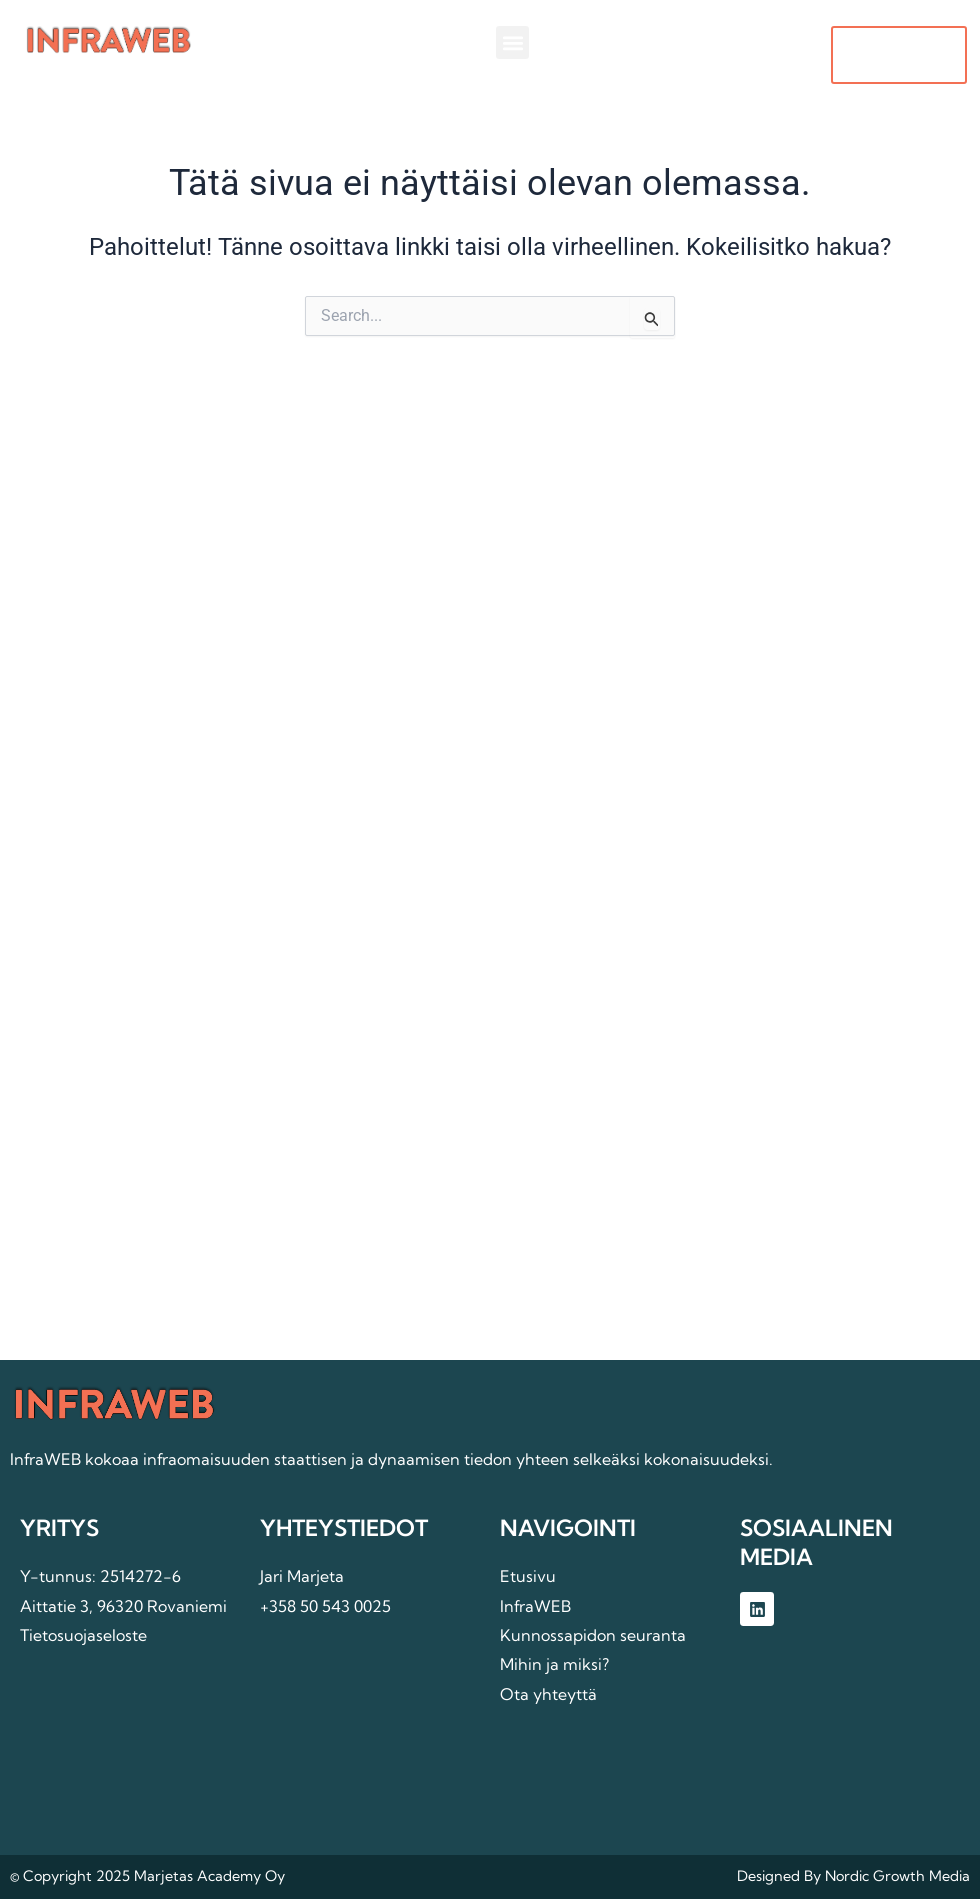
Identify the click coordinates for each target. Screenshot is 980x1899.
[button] (512, 42)
